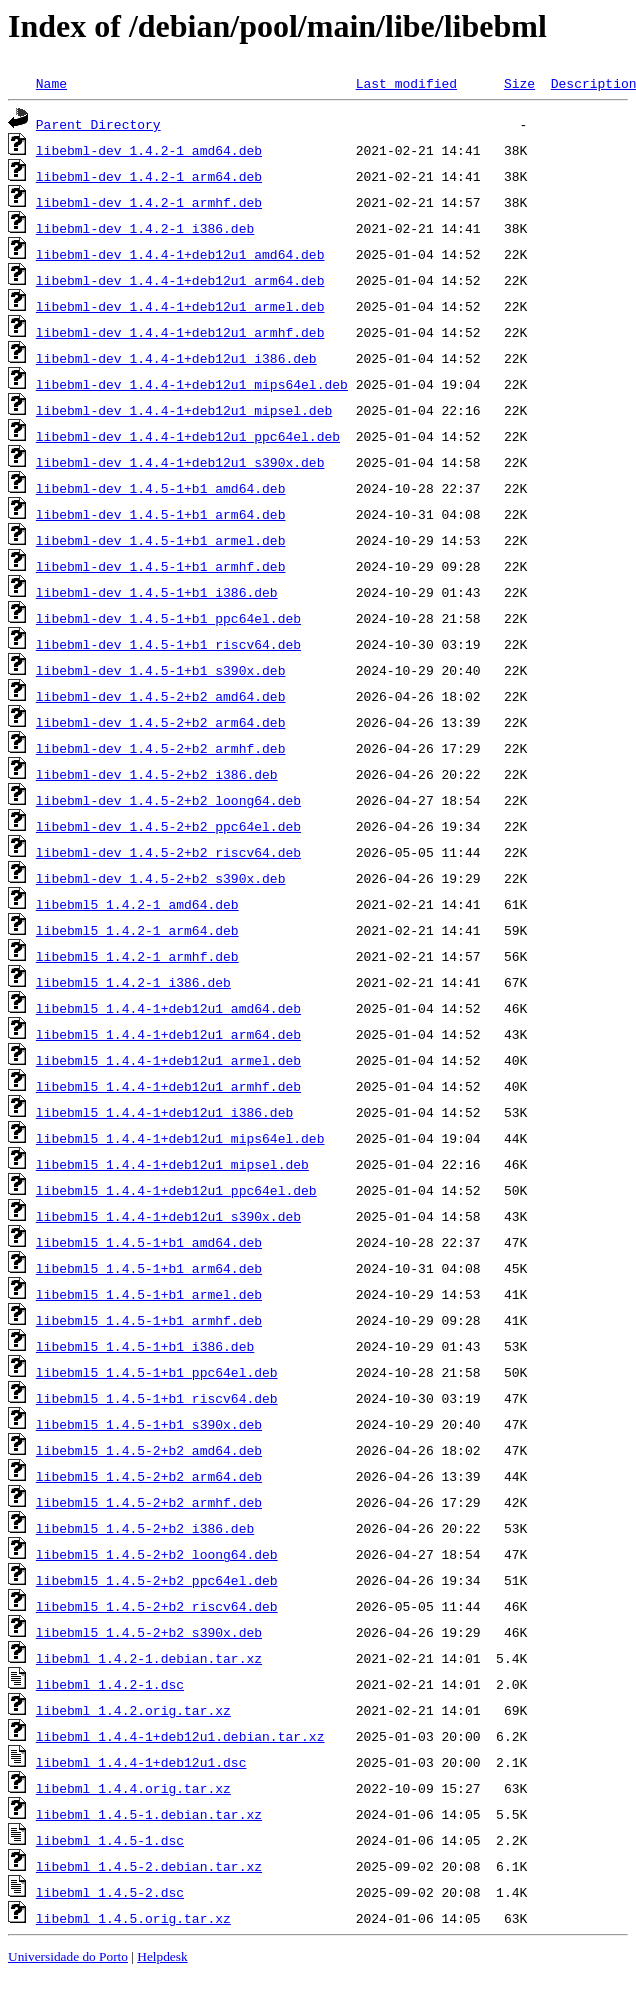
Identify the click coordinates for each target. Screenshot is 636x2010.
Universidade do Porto (68, 1956)
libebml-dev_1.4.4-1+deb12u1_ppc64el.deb (188, 436)
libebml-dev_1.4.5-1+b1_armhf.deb (161, 566)
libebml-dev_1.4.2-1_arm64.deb (149, 176)
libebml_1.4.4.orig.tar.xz (133, 1788)
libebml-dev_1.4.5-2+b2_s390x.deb (161, 878)
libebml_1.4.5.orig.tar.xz (133, 1918)
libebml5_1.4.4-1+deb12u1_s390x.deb (168, 1216)
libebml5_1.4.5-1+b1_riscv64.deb (157, 1398)
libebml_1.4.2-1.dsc (110, 1684)
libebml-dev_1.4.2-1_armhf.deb (149, 202)
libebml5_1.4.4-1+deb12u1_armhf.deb (168, 1086)
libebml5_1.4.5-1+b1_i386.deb (145, 1346)
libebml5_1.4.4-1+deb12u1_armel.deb (168, 1060)
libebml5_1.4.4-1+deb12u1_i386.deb (164, 1112)
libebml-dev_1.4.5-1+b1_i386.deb (157, 592)
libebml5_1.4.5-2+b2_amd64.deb (149, 1450)
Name (51, 83)
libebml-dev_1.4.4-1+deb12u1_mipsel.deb (184, 410)
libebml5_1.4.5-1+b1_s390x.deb (149, 1424)
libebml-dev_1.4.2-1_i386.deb (145, 228)
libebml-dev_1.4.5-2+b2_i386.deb (157, 774)
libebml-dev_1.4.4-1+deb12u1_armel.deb (180, 306)
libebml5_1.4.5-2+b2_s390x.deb (149, 1632)
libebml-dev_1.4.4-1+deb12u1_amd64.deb (180, 254)
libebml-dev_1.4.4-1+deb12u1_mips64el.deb (192, 384)
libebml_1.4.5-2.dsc (110, 1892)
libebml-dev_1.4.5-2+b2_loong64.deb (168, 800)
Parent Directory (98, 124)
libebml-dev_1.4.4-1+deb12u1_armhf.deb (180, 332)
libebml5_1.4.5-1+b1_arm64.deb (149, 1268)
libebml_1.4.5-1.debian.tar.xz (149, 1814)
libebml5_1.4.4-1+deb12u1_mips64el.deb (180, 1138)
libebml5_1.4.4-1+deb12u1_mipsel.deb (172, 1164)
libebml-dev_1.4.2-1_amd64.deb (149, 150)
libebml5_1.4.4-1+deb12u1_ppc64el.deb (176, 1190)
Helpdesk (162, 1956)
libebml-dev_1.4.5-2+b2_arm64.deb (161, 722)
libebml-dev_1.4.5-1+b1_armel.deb (161, 540)
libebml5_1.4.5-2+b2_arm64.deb (149, 1476)
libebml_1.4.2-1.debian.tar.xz (149, 1658)
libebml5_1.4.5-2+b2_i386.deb (145, 1528)
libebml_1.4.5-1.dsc (110, 1840)
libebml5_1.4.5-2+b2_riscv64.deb (157, 1606)
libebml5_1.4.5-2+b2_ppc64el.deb (157, 1580)
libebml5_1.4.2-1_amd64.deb (137, 904)
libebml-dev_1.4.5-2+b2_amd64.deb (161, 696)
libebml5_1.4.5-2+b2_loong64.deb (157, 1554)
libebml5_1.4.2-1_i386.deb (133, 982)
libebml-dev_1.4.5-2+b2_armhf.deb (161, 748)
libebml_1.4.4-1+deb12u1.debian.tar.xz (180, 1736)
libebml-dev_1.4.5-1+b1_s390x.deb (161, 670)
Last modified (406, 83)
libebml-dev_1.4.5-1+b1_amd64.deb (161, 488)
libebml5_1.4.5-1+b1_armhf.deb (149, 1320)
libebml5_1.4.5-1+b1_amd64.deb (149, 1242)
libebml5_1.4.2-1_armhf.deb (137, 956)
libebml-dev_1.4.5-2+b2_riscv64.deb (168, 852)
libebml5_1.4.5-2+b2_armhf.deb (149, 1502)
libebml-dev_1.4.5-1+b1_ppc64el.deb (168, 618)
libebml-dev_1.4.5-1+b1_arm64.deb (161, 514)
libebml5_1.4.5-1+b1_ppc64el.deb (157, 1372)
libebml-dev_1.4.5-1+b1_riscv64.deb (168, 644)
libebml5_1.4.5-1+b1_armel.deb (149, 1294)
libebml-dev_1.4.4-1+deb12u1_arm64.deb (180, 280)
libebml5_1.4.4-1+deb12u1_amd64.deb (168, 1008)
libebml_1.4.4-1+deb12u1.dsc (141, 1762)
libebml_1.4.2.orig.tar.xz (133, 1710)
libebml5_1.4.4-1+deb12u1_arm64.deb (168, 1034)
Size (519, 83)
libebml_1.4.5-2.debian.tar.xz (149, 1866)
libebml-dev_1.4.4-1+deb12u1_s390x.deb (180, 462)
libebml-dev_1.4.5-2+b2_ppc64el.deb (168, 826)
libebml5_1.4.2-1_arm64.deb (137, 930)
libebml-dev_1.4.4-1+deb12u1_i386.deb (176, 358)
